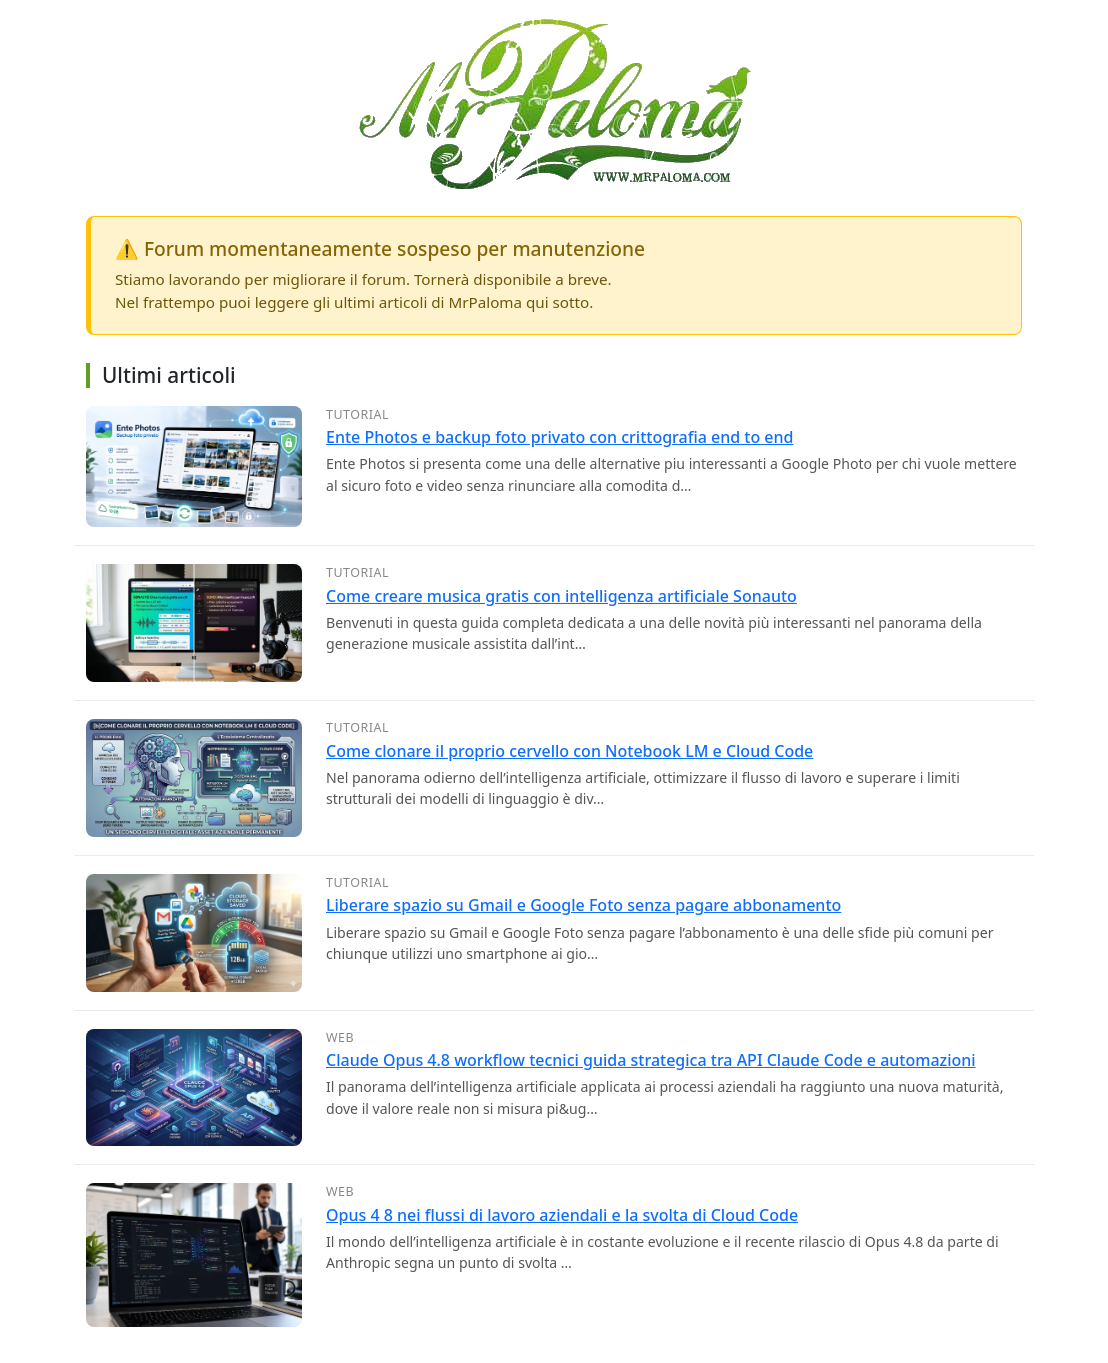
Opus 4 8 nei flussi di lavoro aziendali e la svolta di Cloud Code (562, 1215)
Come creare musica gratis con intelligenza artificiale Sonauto (561, 596)
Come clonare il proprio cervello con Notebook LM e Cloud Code (569, 751)
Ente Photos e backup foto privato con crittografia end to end (560, 437)
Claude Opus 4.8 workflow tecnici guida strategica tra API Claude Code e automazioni (651, 1060)
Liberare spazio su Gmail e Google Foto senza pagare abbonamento (583, 905)
